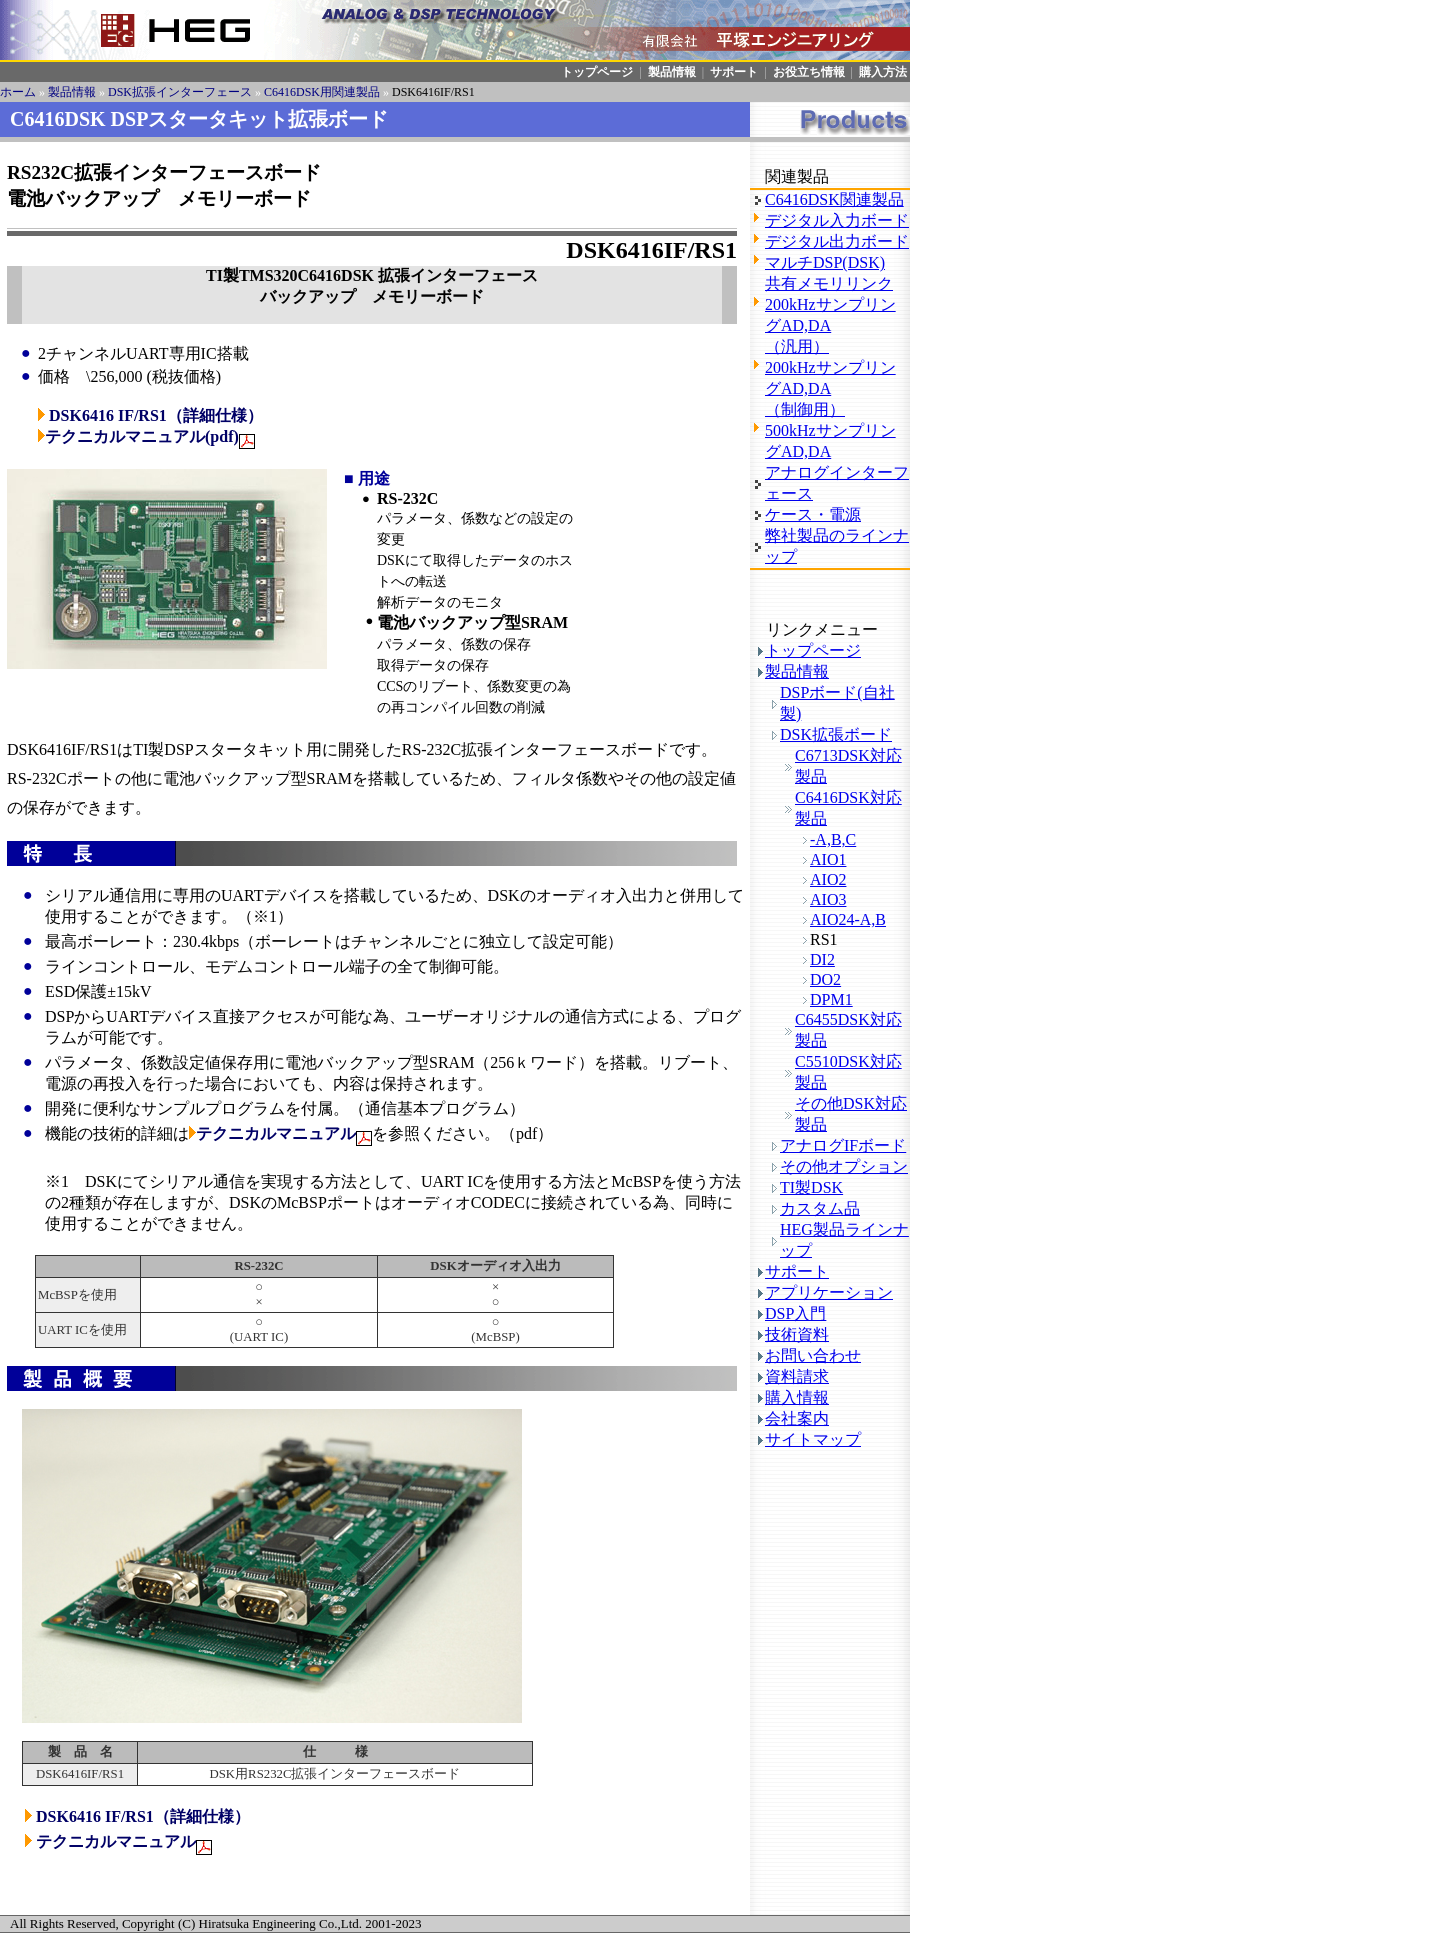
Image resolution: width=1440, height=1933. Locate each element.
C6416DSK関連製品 (834, 199)
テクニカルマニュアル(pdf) (142, 436)
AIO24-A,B (848, 919)
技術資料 (797, 1334)
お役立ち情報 (809, 72)
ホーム (18, 92)
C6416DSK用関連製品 (322, 92)
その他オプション (844, 1166)
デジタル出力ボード (837, 241)
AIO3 (828, 899)
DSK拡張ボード (836, 734)
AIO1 (828, 859)
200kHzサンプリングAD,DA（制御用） (830, 388)
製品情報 (672, 72)
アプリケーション (829, 1292)
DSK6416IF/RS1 (433, 92)
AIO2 (828, 879)
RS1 (824, 939)
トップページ (597, 72)
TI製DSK (811, 1187)
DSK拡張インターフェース (180, 92)
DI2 (822, 959)
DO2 (825, 979)
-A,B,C (833, 839)
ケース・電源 (813, 514)
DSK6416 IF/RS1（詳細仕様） (156, 415)
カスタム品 (820, 1208)
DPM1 (831, 999)
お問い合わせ (813, 1355)
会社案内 (797, 1418)
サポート (734, 72)
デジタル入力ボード (837, 220)
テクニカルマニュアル (272, 1133)
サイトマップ (813, 1439)
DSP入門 (795, 1313)
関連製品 (797, 176)
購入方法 (883, 72)
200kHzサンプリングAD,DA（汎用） (830, 325)
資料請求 (797, 1376)
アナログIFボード (843, 1145)
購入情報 (797, 1397)
